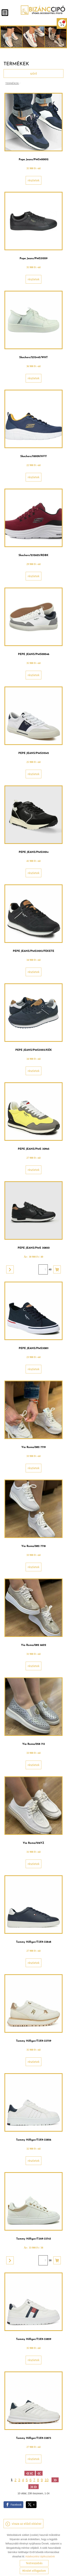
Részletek (33, 180)
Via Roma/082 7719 (33, 1447)
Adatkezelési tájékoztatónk (40, 2556)
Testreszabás (34, 2563)
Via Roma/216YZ (33, 1843)
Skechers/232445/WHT (33, 357)
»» (33, 2486)
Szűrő (33, 73)
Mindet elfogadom (34, 2570)
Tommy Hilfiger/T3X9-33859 (33, 2339)
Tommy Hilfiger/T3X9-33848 (33, 1942)
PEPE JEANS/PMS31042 (33, 753)
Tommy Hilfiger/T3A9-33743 (33, 2239)
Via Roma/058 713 (33, 1744)
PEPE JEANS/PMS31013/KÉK (33, 1050)
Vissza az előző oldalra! (26, 2523)
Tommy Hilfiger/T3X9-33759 (33, 2041)
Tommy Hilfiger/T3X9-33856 (33, 2140)
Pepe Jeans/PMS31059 (33, 258)
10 (46, 2480)
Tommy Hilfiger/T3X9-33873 (33, 2438)
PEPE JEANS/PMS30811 (33, 1348)
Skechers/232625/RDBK (33, 555)
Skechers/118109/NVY (33, 456)
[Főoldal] (43, 10)
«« (29, 2473)
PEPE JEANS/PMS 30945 (33, 1149)
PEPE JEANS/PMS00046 (33, 654)
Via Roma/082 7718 (33, 1546)
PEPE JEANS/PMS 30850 (34, 1248)
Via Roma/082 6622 (33, 1645)
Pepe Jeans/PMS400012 (33, 159)
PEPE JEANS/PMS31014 (33, 852)
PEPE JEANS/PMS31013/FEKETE (33, 951)
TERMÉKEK (12, 83)
